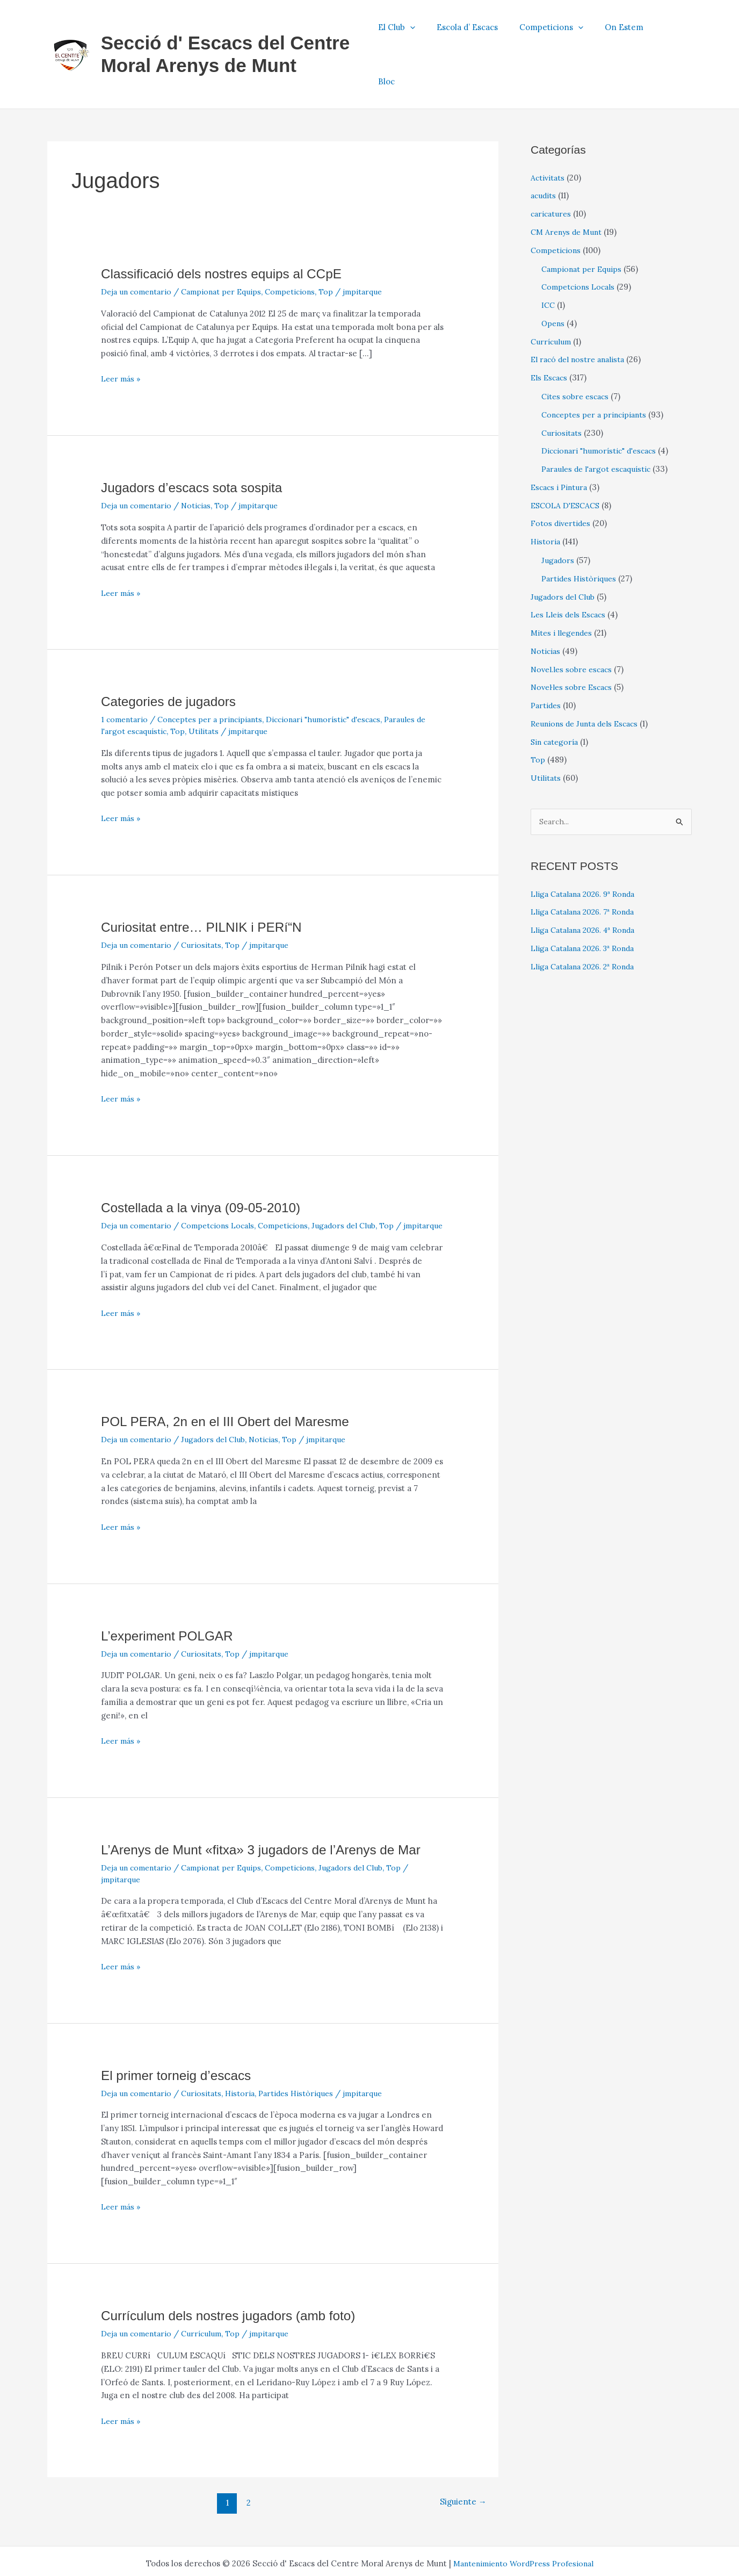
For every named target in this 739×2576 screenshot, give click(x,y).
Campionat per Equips (229, 245)
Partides (547, 658)
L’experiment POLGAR (171, 1601)
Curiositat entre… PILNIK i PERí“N (208, 881)
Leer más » (122, 333)
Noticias (202, 459)
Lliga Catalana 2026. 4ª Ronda (588, 884)
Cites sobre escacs (577, 349)
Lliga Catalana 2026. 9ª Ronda (588, 848)
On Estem (631, 31)
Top (341, 245)
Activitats (548, 131)
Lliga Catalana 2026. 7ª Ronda (587, 866)
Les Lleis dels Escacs (571, 568)
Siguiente (461, 2468)
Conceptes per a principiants (217, 673)
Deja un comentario (139, 245)
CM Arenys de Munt (569, 185)
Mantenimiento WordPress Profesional (523, 2528)
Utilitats (220, 684)
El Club (420, 31)
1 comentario (126, 673)
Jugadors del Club (360, 1179)
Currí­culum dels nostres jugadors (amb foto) (237, 2280)
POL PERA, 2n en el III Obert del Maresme (234, 1387)
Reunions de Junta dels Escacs (589, 677)
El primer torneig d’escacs (181, 2040)
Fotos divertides (562, 477)
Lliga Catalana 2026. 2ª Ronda (587, 921)
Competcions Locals (226, 1179)
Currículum (208, 2298)
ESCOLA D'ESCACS (568, 459)
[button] (434, 31)
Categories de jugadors (173, 655)
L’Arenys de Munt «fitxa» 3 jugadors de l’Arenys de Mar (272, 1815)
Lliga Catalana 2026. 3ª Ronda (588, 902)
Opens (554, 276)
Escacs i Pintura (561, 440)
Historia (247, 2058)
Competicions (564, 31)
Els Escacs (550, 331)
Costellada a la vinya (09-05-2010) (207, 1161)
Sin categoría (556, 695)
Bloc (675, 31)
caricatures (552, 167)
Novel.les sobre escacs (574, 622)
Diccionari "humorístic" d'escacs (338, 673)
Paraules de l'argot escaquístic (599, 422)
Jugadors (558, 513)
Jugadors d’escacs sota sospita (198, 441)
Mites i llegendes (563, 586)
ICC (548, 258)
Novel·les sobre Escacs (574, 641)
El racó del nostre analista (581, 313)
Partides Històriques (305, 2058)
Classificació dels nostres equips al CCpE (230, 227)
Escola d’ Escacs (485, 31)
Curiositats (207, 899)
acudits (544, 149)
